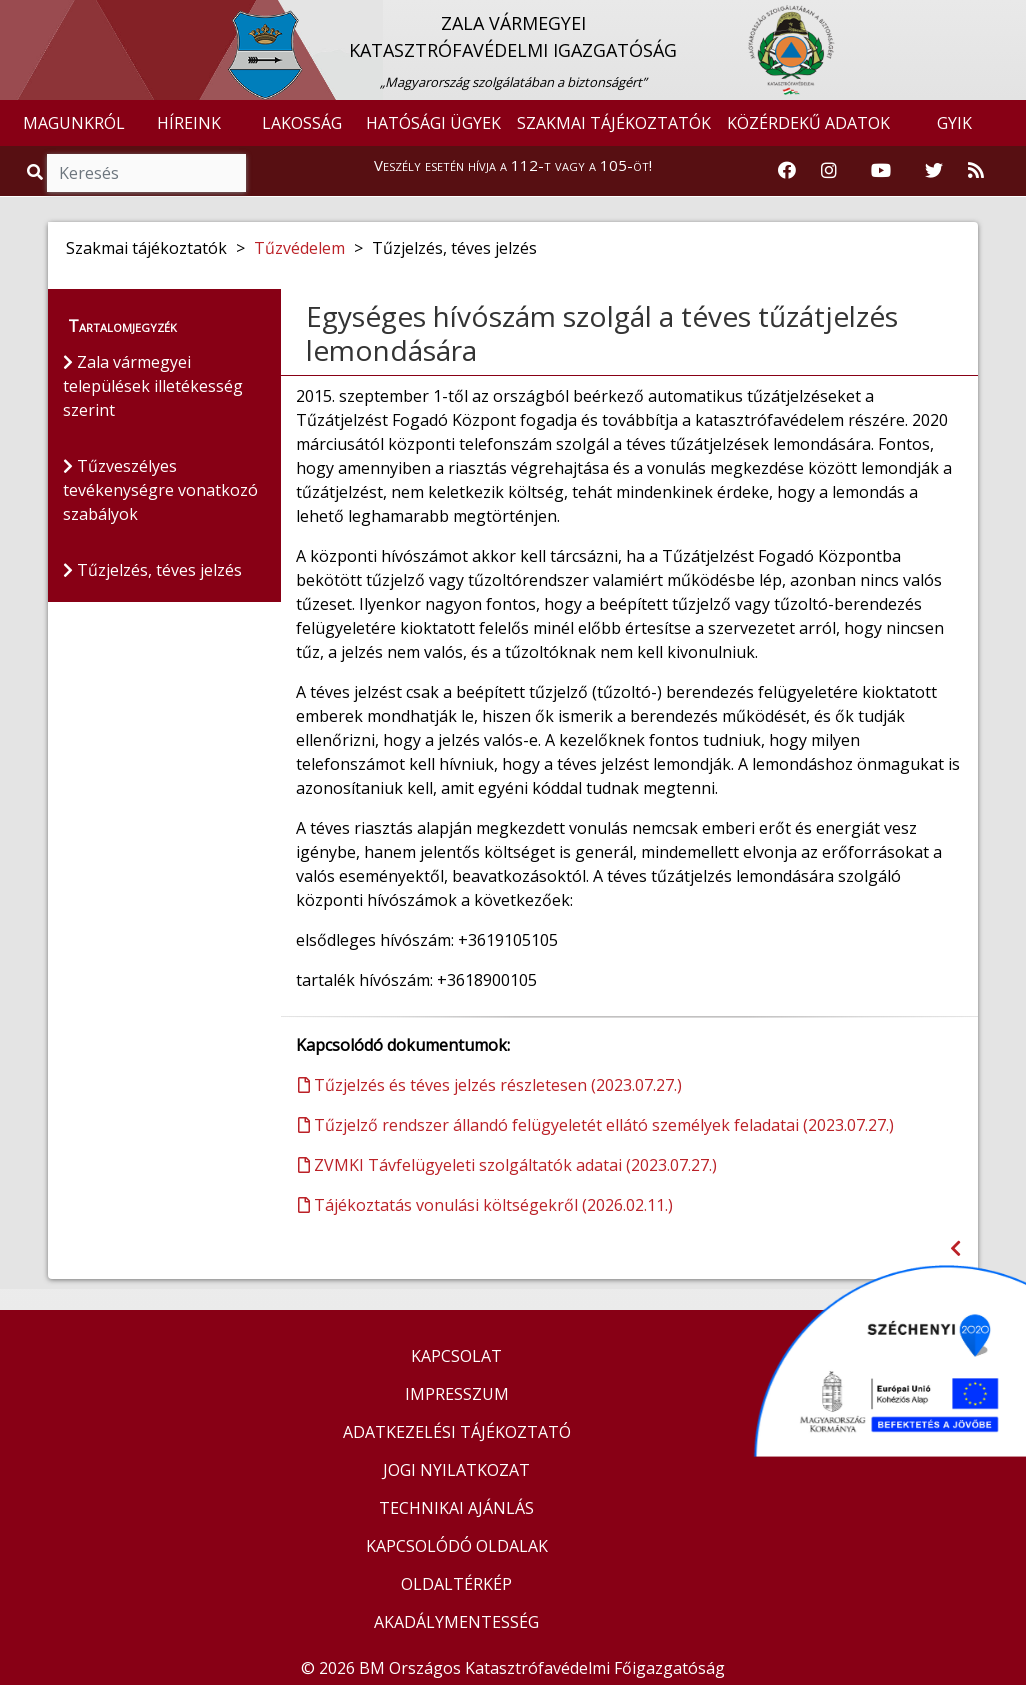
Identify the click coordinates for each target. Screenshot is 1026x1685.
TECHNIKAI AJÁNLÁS (456, 1508)
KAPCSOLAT (456, 1356)
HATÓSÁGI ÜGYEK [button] (433, 123)
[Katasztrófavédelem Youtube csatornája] (881, 171)
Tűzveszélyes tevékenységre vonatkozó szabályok (160, 490)
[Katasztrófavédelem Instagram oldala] (829, 171)
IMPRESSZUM (457, 1394)
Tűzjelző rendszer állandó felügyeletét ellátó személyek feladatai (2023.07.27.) (596, 1125)
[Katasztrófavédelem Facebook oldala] (787, 171)
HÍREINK (189, 123)
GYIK (954, 123)
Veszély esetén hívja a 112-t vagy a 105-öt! (513, 165)
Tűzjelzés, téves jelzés (152, 570)
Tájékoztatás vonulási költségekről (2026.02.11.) (485, 1205)
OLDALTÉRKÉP (456, 1584)
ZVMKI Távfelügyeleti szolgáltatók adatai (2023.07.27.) (507, 1165)
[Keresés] (146, 173)
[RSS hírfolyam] (976, 171)
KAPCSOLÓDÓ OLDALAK (457, 1546)
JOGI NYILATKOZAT (456, 1470)
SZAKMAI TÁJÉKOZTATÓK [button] (614, 123)
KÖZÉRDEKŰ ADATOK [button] (808, 123)
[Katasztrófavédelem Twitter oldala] (934, 171)
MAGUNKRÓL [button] (74, 123)
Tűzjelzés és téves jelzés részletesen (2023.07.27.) (490, 1085)
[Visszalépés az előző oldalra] (955, 1248)
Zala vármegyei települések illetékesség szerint (153, 386)
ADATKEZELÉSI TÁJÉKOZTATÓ (457, 1432)
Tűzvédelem (299, 248)
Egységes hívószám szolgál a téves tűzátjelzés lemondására (602, 333)
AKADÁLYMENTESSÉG (456, 1622)
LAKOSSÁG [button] (302, 123)
